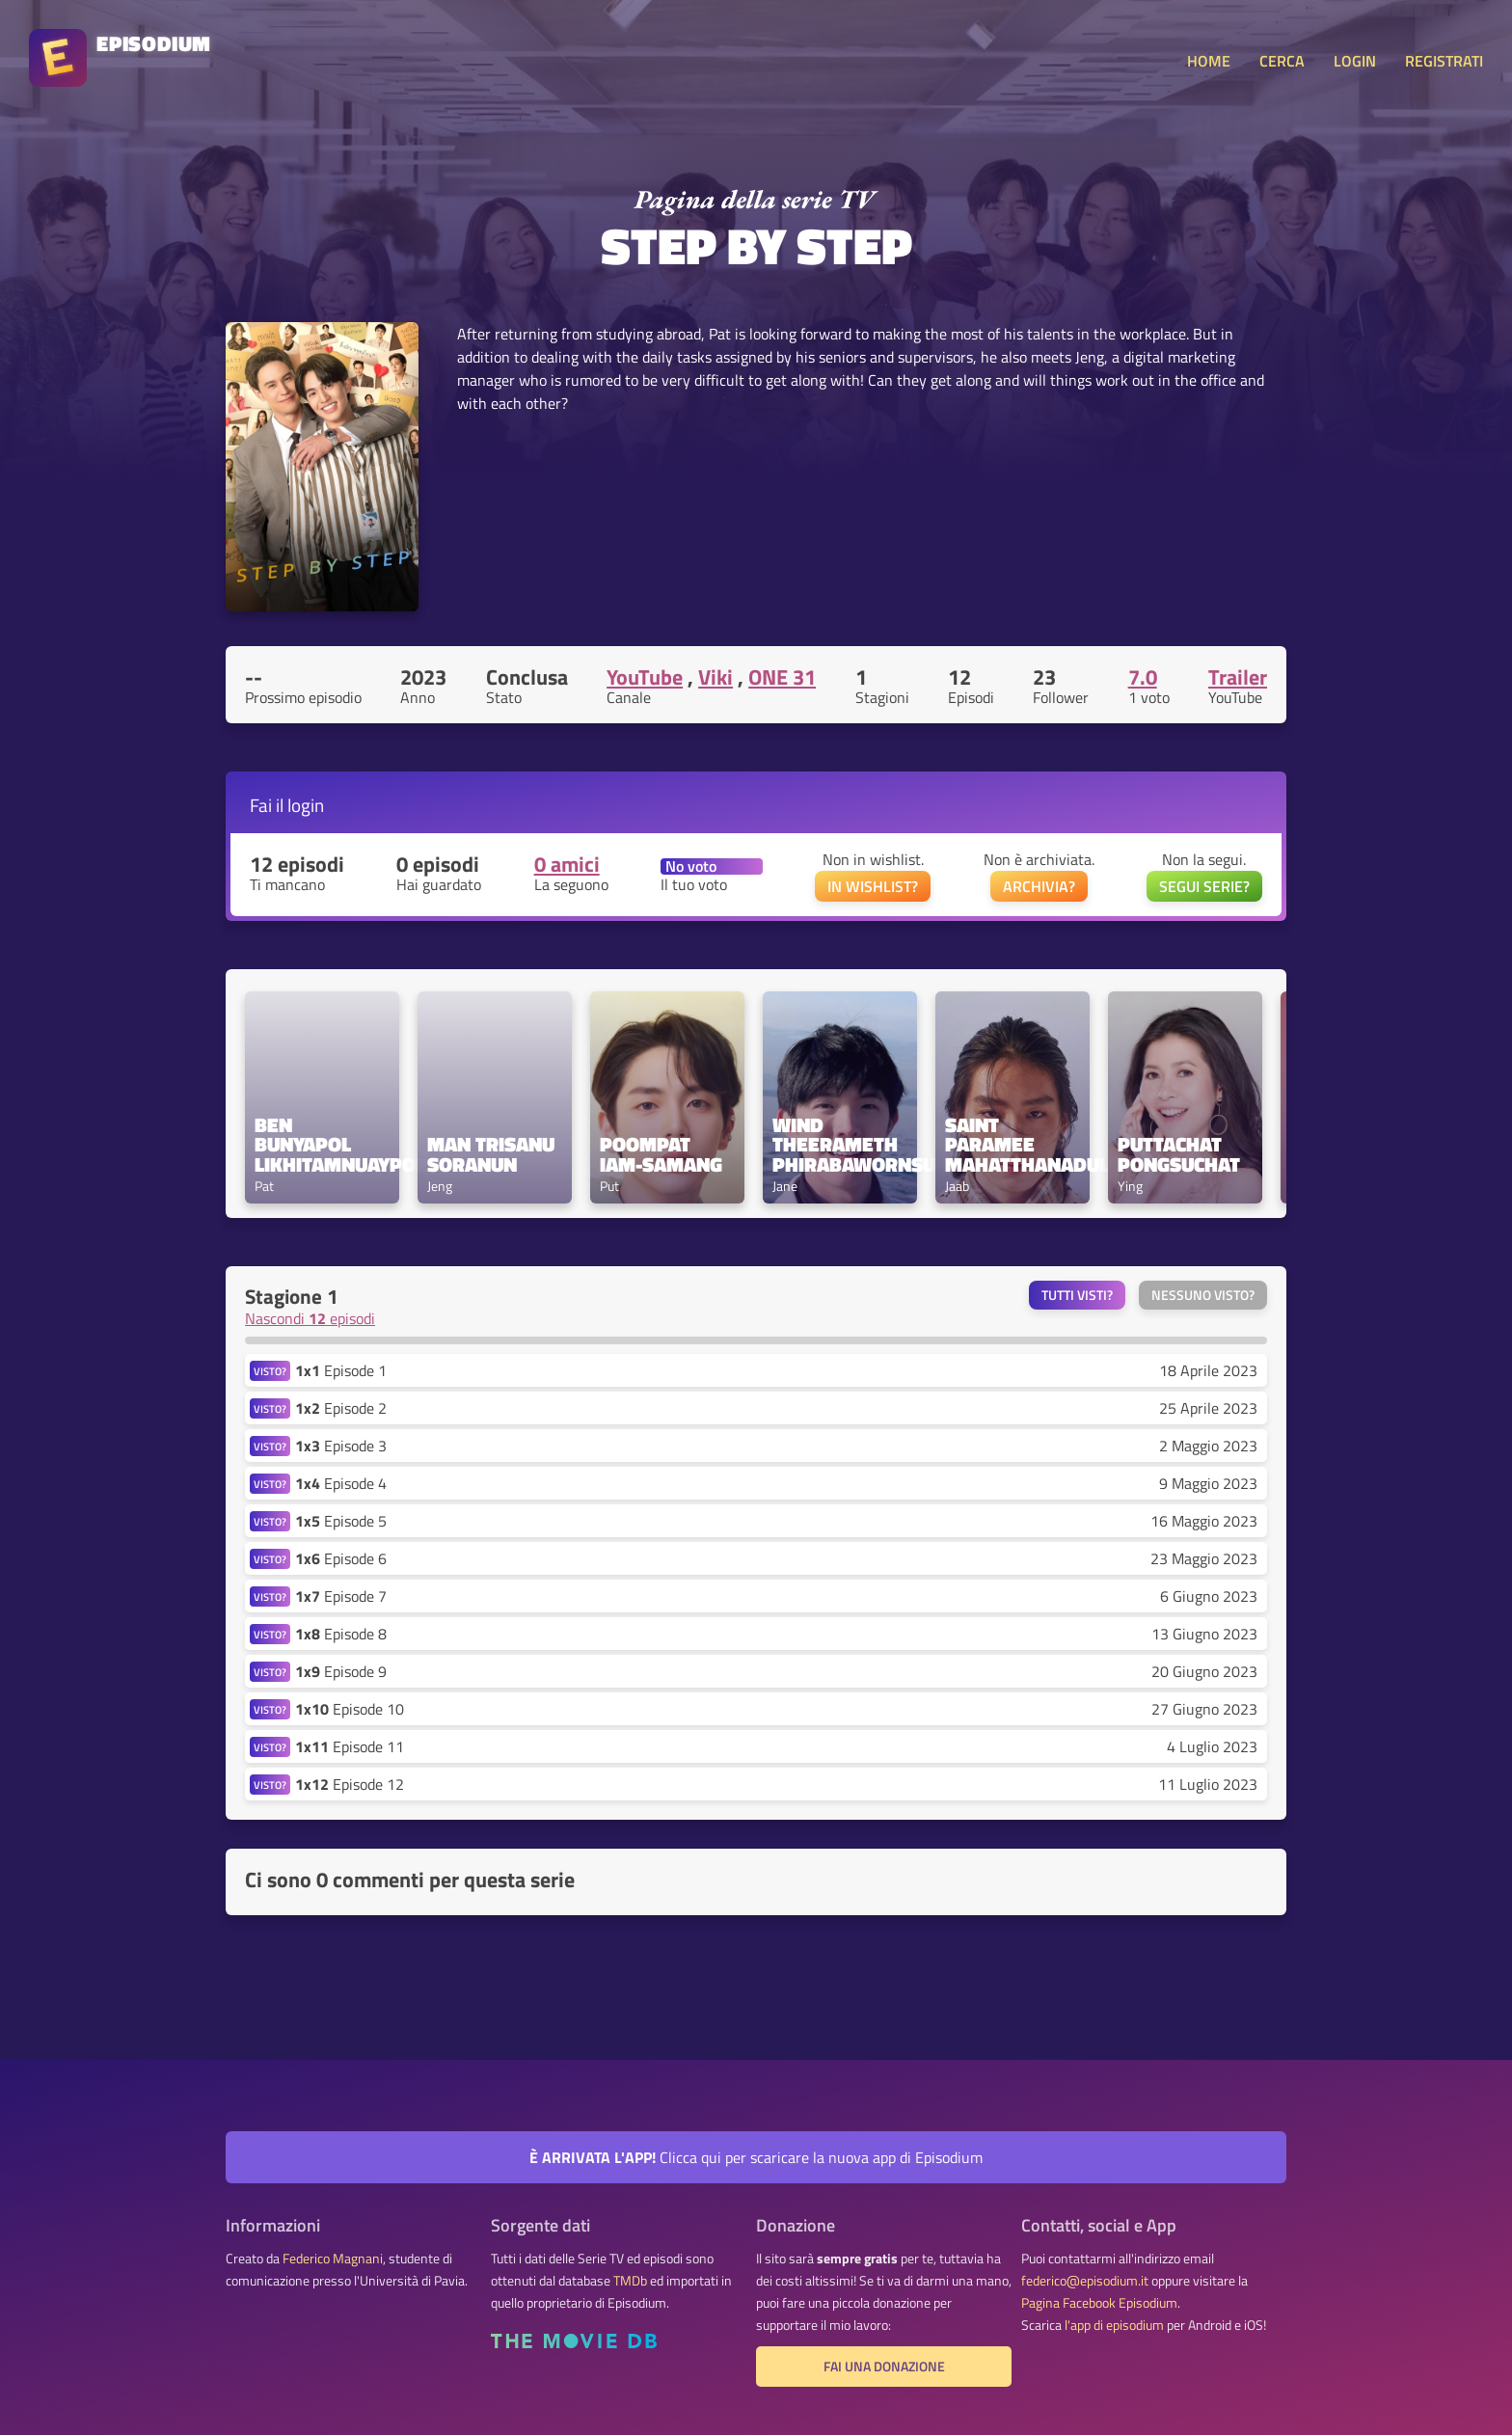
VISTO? (270, 1371)
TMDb (630, 2280)
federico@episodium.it (1084, 2280)
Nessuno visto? (1203, 1295)
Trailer (1237, 677)
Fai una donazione (884, 2366)
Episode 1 (341, 1370)
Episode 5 (341, 1520)
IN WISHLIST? (872, 886)
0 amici (567, 864)
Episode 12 (349, 1784)
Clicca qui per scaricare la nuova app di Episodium (756, 2157)
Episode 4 (341, 1483)
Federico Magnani (333, 2258)
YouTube (645, 677)
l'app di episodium (1114, 2325)
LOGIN (1355, 60)
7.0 (1142, 677)
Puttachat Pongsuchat (1179, 1154)
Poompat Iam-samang (661, 1154)
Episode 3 (341, 1445)
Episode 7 (341, 1596)
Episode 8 (341, 1633)
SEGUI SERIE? (1204, 886)
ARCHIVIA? (1039, 886)
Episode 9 (341, 1671)
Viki (715, 677)
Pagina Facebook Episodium (1099, 2302)
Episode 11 (349, 1746)
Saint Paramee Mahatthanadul (1012, 1145)
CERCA (1282, 60)
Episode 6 (341, 1558)
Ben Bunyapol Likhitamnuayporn (322, 1145)
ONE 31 (782, 677)
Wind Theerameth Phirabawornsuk (839, 1145)
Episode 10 (349, 1708)
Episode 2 (341, 1408)
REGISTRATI (1444, 60)
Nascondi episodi (310, 1318)
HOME (1208, 60)
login (305, 805)
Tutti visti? (1077, 1295)
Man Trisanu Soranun (493, 1154)
